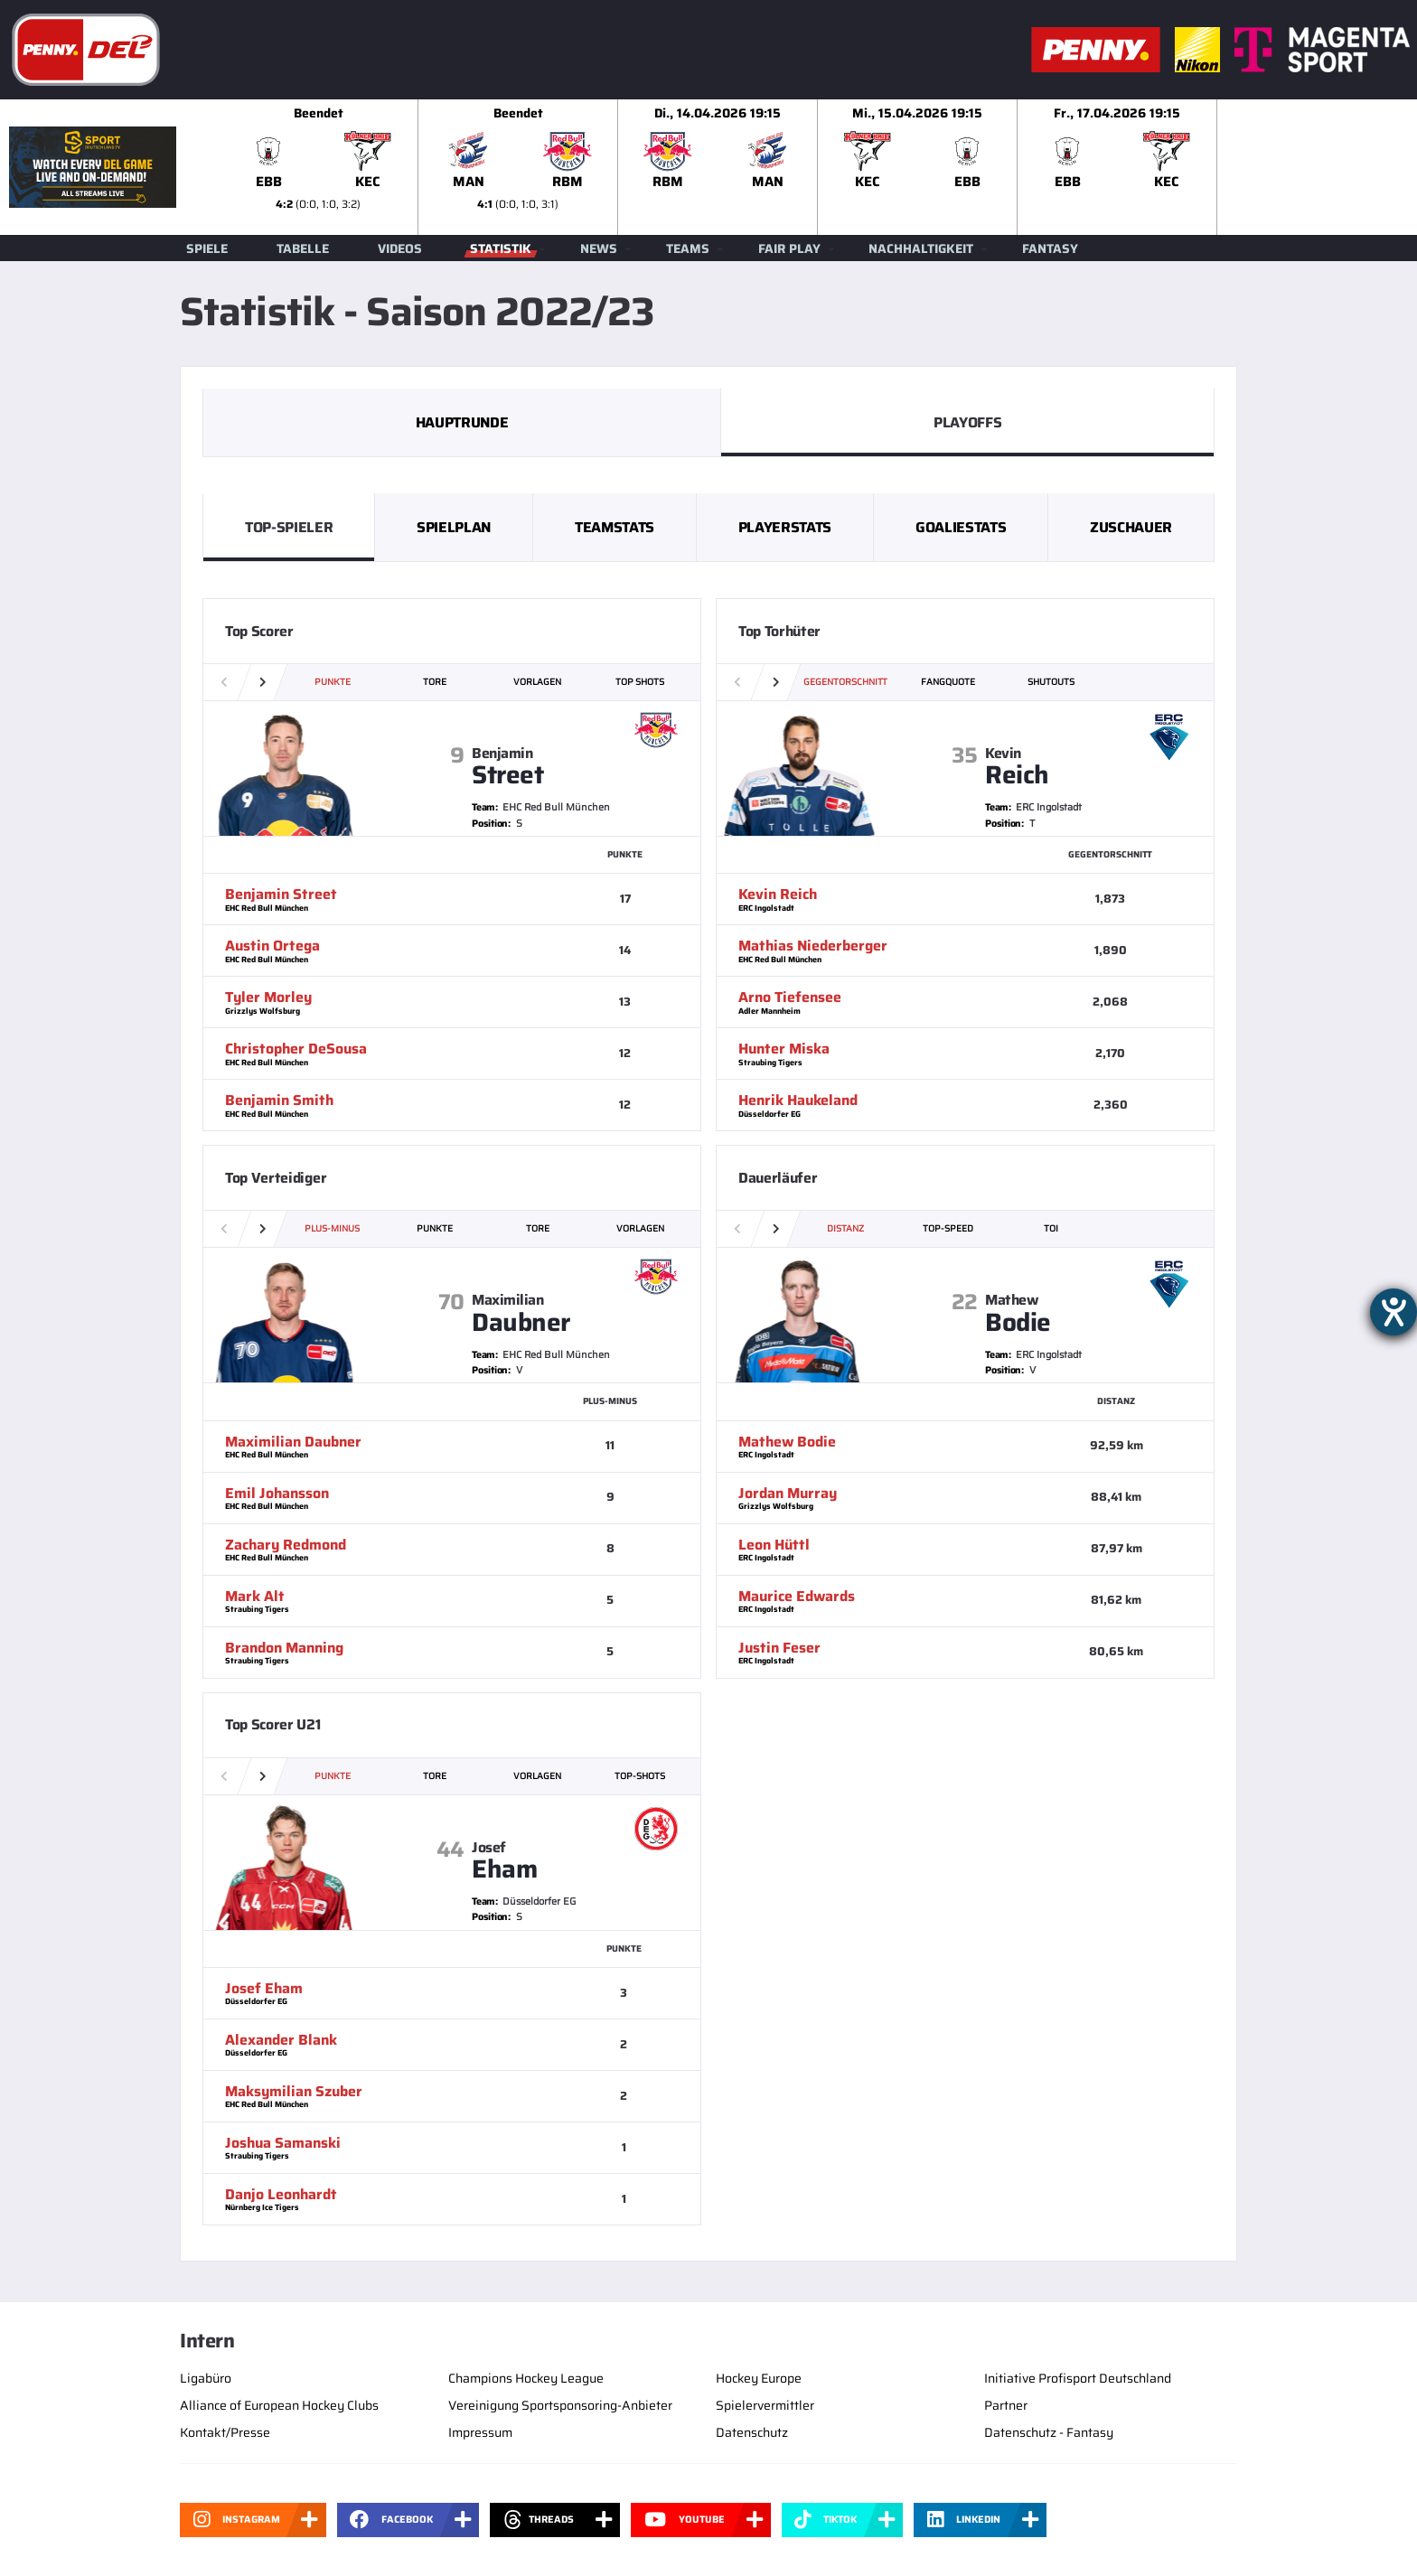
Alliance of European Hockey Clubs (279, 2405)
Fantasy (1050, 248)
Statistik (500, 248)
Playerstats (784, 527)
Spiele (207, 248)
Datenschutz (752, 2432)
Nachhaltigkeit (920, 248)
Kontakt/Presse (225, 2432)
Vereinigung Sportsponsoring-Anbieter (560, 2405)
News (598, 248)
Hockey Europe (759, 2378)
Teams (687, 248)
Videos (400, 248)
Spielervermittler (765, 2405)
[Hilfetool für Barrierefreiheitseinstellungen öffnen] (1393, 1311)
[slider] (818, 167)
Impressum (480, 2432)
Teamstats (614, 527)
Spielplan (454, 527)
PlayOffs (967, 422)
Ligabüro (205, 2378)
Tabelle (303, 248)
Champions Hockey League (526, 2378)
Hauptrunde (462, 422)
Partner (1006, 2405)
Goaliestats (960, 527)
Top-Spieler (289, 527)
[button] (263, 682)
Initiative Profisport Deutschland (1077, 2378)
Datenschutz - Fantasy (1048, 2432)
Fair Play (789, 248)
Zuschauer (1131, 527)
